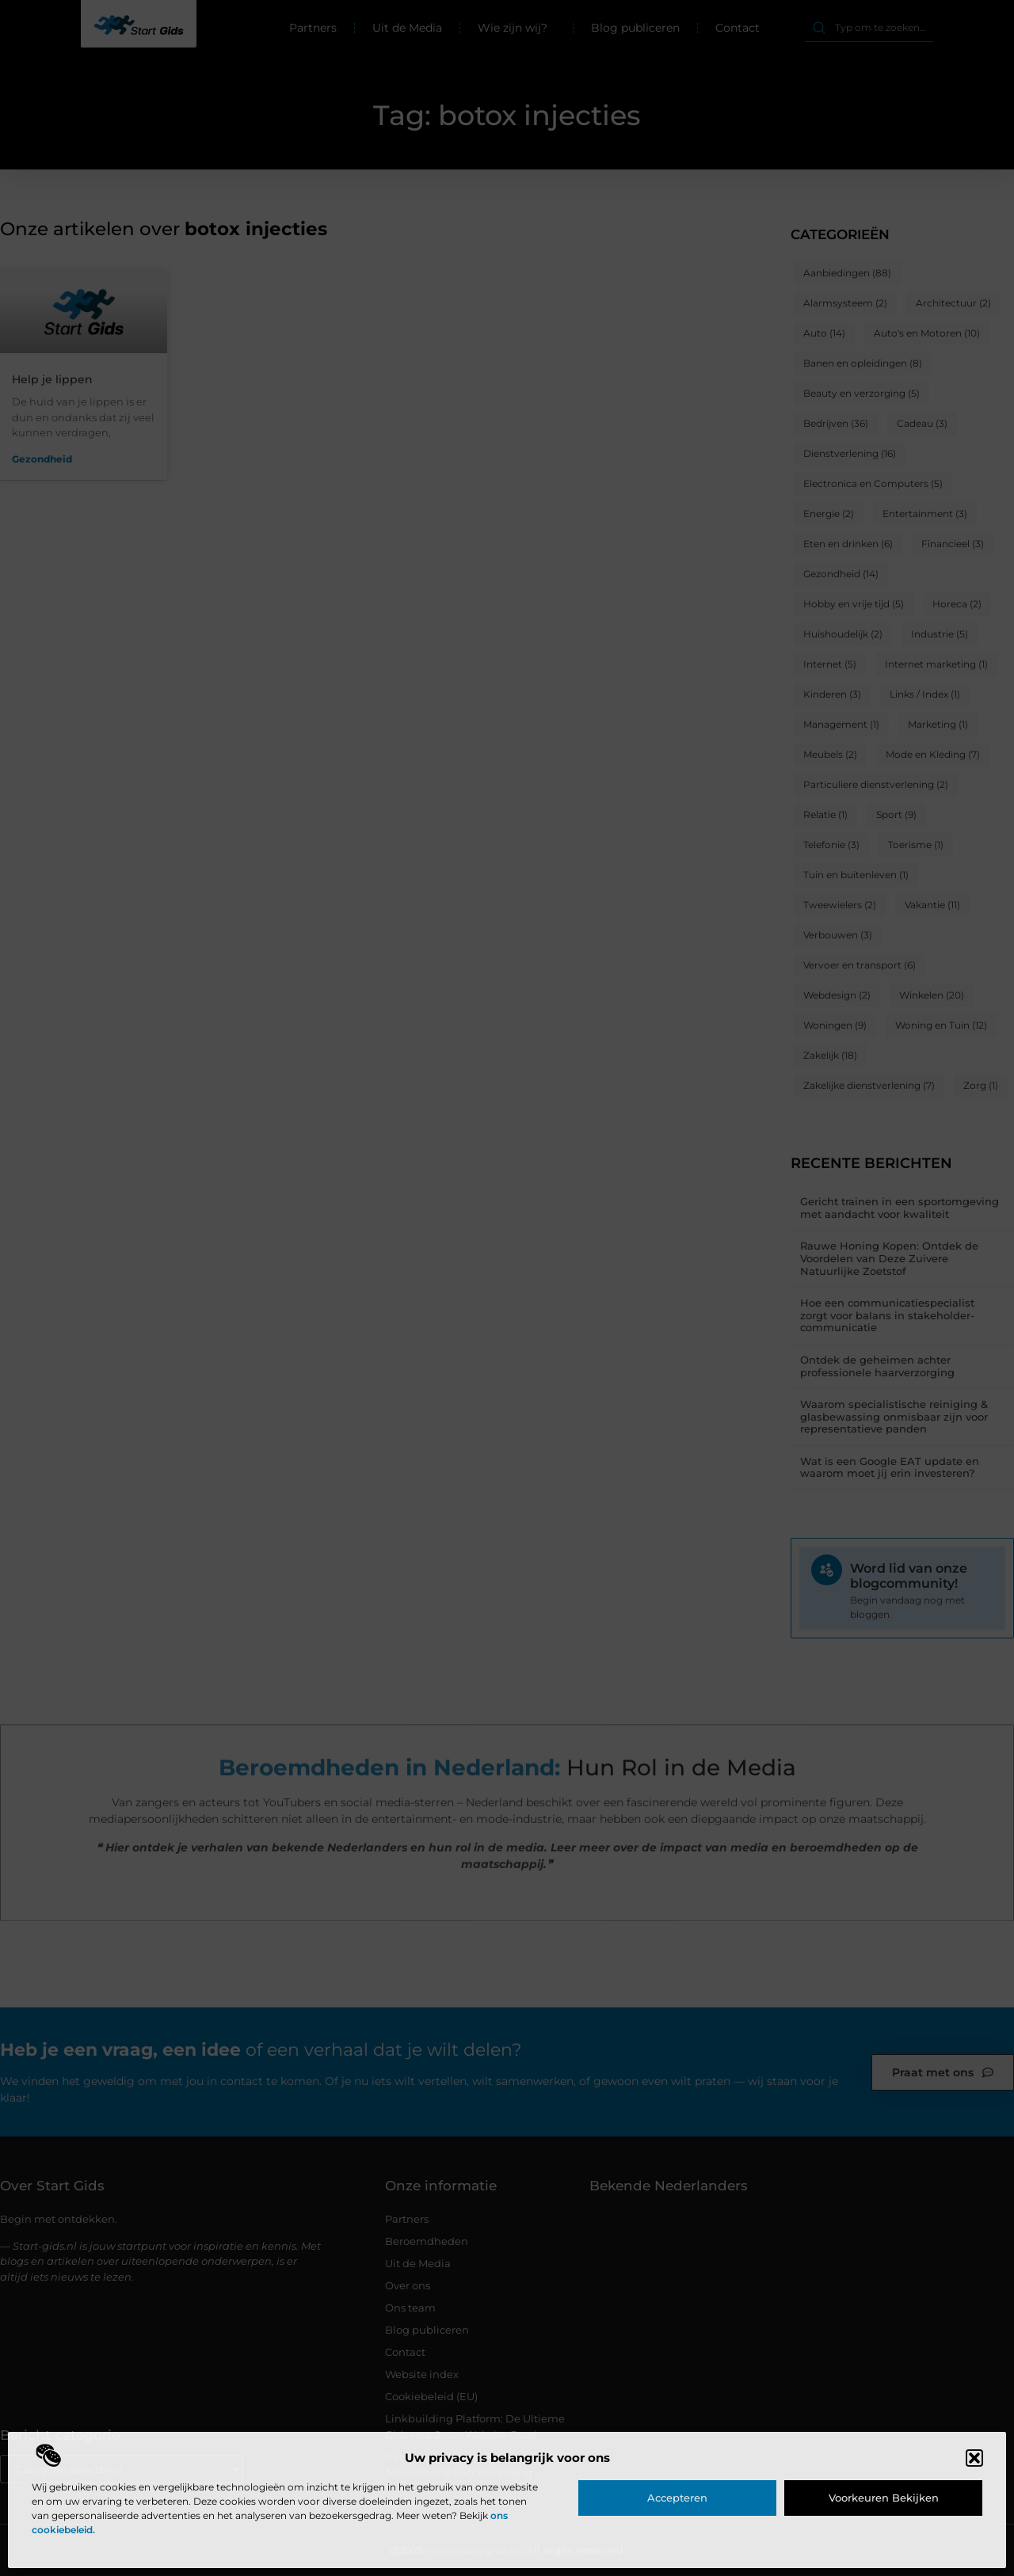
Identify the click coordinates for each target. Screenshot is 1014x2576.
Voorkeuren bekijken (884, 2497)
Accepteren (677, 2497)
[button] (974, 2458)
